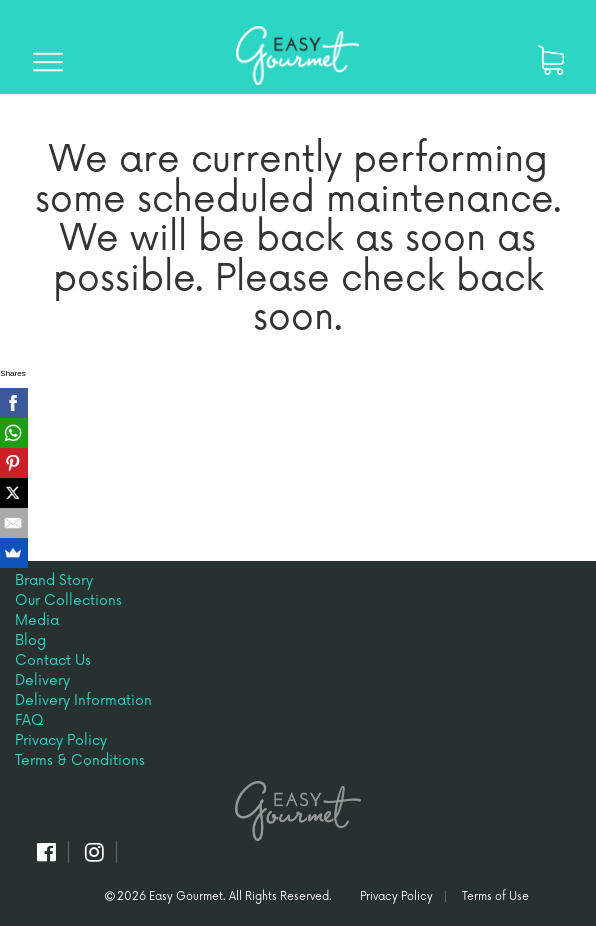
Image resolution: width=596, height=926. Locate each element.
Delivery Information (83, 700)
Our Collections (68, 600)
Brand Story (54, 580)
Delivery (42, 680)
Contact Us (53, 660)
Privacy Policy (61, 740)
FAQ (29, 720)
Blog (30, 640)
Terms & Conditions (80, 760)
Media (37, 620)
